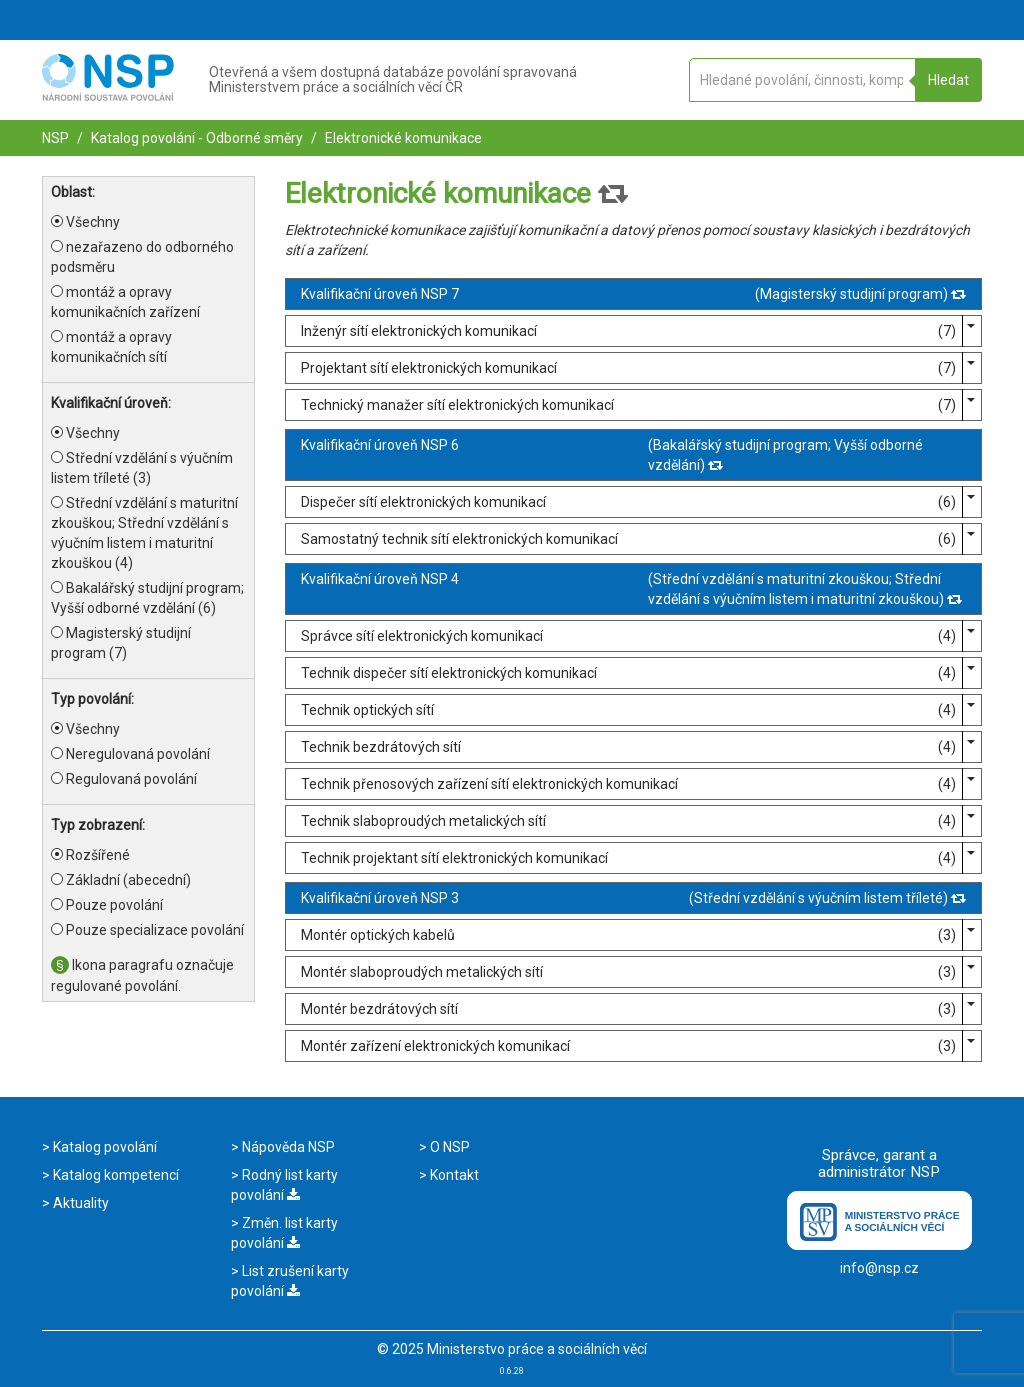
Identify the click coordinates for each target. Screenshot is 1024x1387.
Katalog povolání (103, 1147)
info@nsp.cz (879, 1268)
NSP (55, 138)
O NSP (448, 1147)
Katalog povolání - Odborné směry (195, 138)
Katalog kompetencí (114, 1175)
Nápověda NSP (287, 1147)
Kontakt (453, 1175)
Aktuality (79, 1203)
